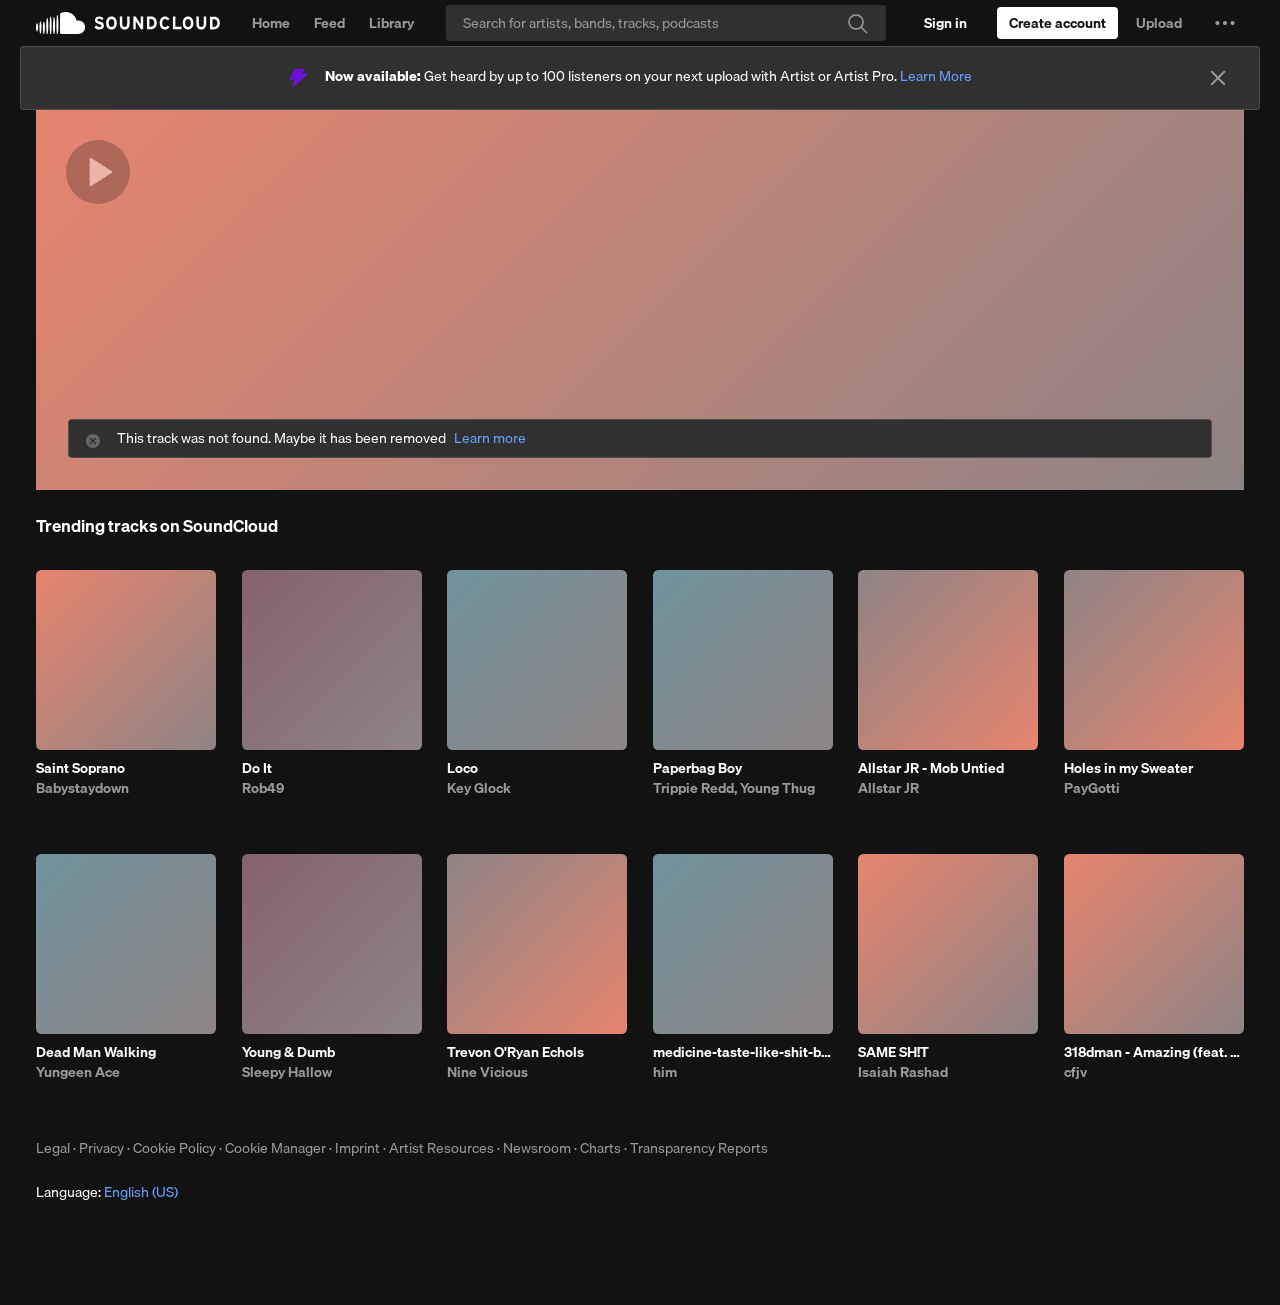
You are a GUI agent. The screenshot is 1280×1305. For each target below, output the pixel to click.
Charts (600, 1148)
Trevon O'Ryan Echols (515, 1052)
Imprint (357, 1148)
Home (271, 23)
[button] (1225, 23)
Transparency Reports (699, 1148)
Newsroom (537, 1148)
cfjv (1075, 1072)
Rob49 (263, 788)
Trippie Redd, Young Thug (734, 788)
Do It (257, 768)
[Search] (666, 23)
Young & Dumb (288, 1052)
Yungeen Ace (78, 1072)
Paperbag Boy (697, 768)
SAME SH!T (893, 1052)
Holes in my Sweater (1128, 768)
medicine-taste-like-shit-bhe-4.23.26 (743, 1052)
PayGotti (1092, 788)
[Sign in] (945, 23)
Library (391, 23)
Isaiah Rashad (903, 1072)
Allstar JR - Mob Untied (931, 768)
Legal (53, 1148)
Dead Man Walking (96, 1052)
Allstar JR (888, 788)
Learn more (490, 438)
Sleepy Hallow (287, 1072)
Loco (462, 768)
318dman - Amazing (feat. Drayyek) (1154, 1052)
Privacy (101, 1148)
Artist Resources (441, 1148)
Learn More (936, 76)
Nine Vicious (487, 1072)
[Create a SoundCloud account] (1057, 23)
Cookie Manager (275, 1148)
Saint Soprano (80, 768)
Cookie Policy (174, 1148)
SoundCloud (128, 23)
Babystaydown (82, 788)
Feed (329, 23)
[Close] (1218, 78)
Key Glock (479, 788)
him (665, 1072)
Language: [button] (107, 1192)
